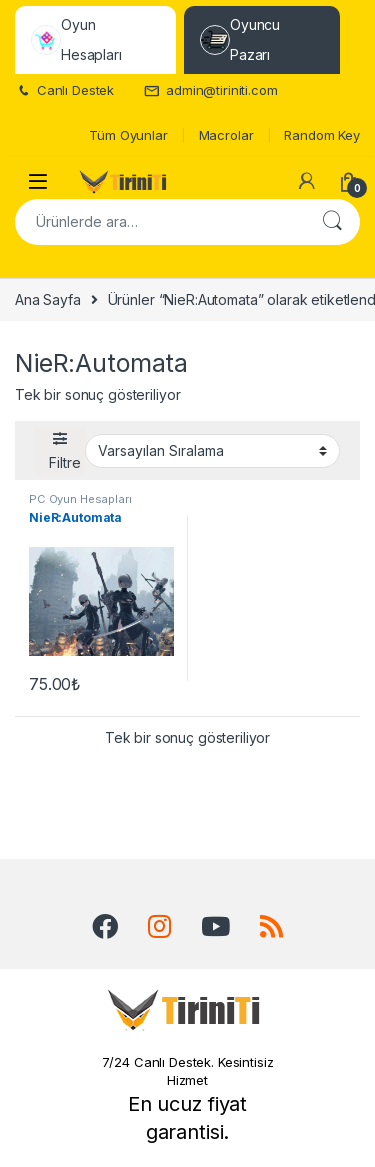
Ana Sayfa (48, 299)
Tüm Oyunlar (128, 135)
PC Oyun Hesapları (80, 499)
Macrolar (226, 135)
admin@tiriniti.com (210, 90)
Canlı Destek (64, 90)
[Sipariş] (212, 451)
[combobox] (159, 222)
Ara (332, 222)
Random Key (322, 135)
